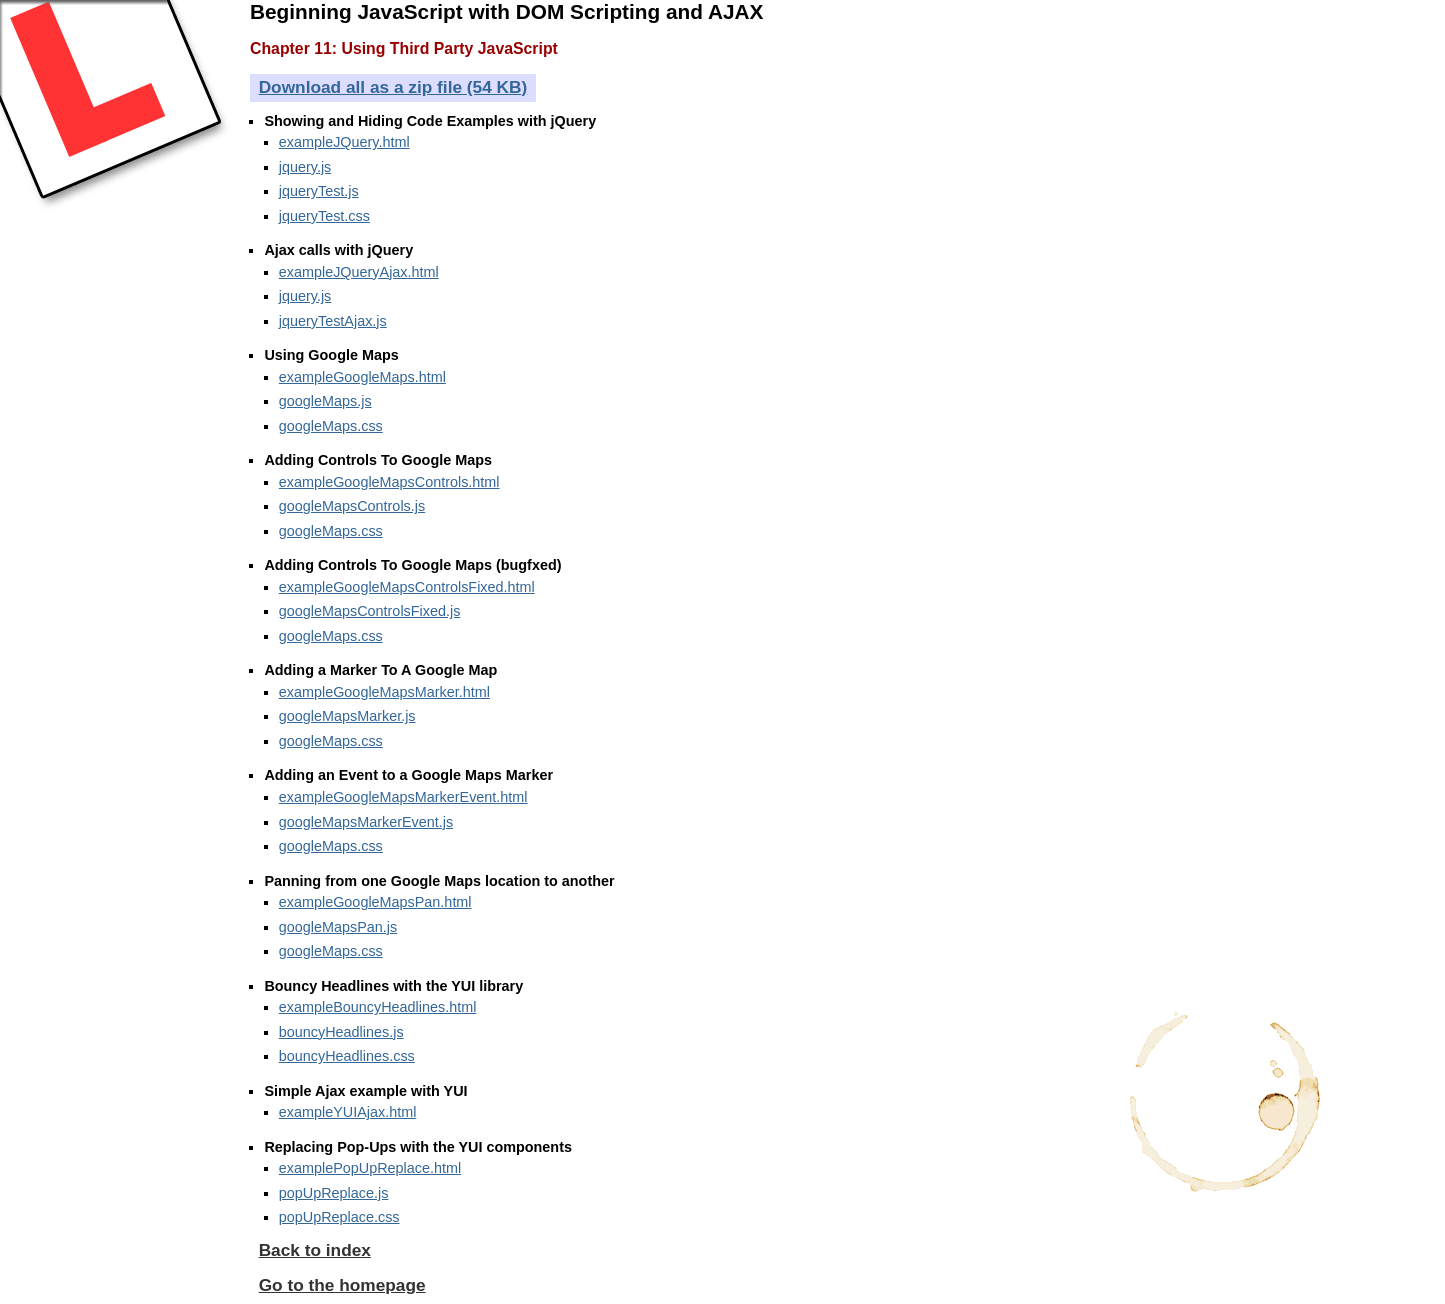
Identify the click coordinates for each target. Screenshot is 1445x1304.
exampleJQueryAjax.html (359, 272)
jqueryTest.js (319, 191)
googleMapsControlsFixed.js (370, 611)
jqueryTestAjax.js (333, 321)
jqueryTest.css (324, 216)
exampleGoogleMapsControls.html (389, 482)
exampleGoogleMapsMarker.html (384, 692)
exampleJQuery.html (344, 142)
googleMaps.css (331, 426)
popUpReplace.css (339, 1217)
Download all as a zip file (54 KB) (393, 87)
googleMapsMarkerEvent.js (366, 822)
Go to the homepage (342, 1285)
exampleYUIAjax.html (348, 1112)
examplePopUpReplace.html (370, 1168)
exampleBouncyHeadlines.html (378, 1007)
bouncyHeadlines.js (341, 1032)
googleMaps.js (325, 401)
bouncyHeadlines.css (347, 1056)
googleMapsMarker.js (347, 716)
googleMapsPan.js (338, 927)
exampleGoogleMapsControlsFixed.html (407, 587)
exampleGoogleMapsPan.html (375, 902)
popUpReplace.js (334, 1193)
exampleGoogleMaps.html (362, 377)
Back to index (315, 1250)
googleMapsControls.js (352, 506)
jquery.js (305, 167)
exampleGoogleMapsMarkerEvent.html (403, 797)
